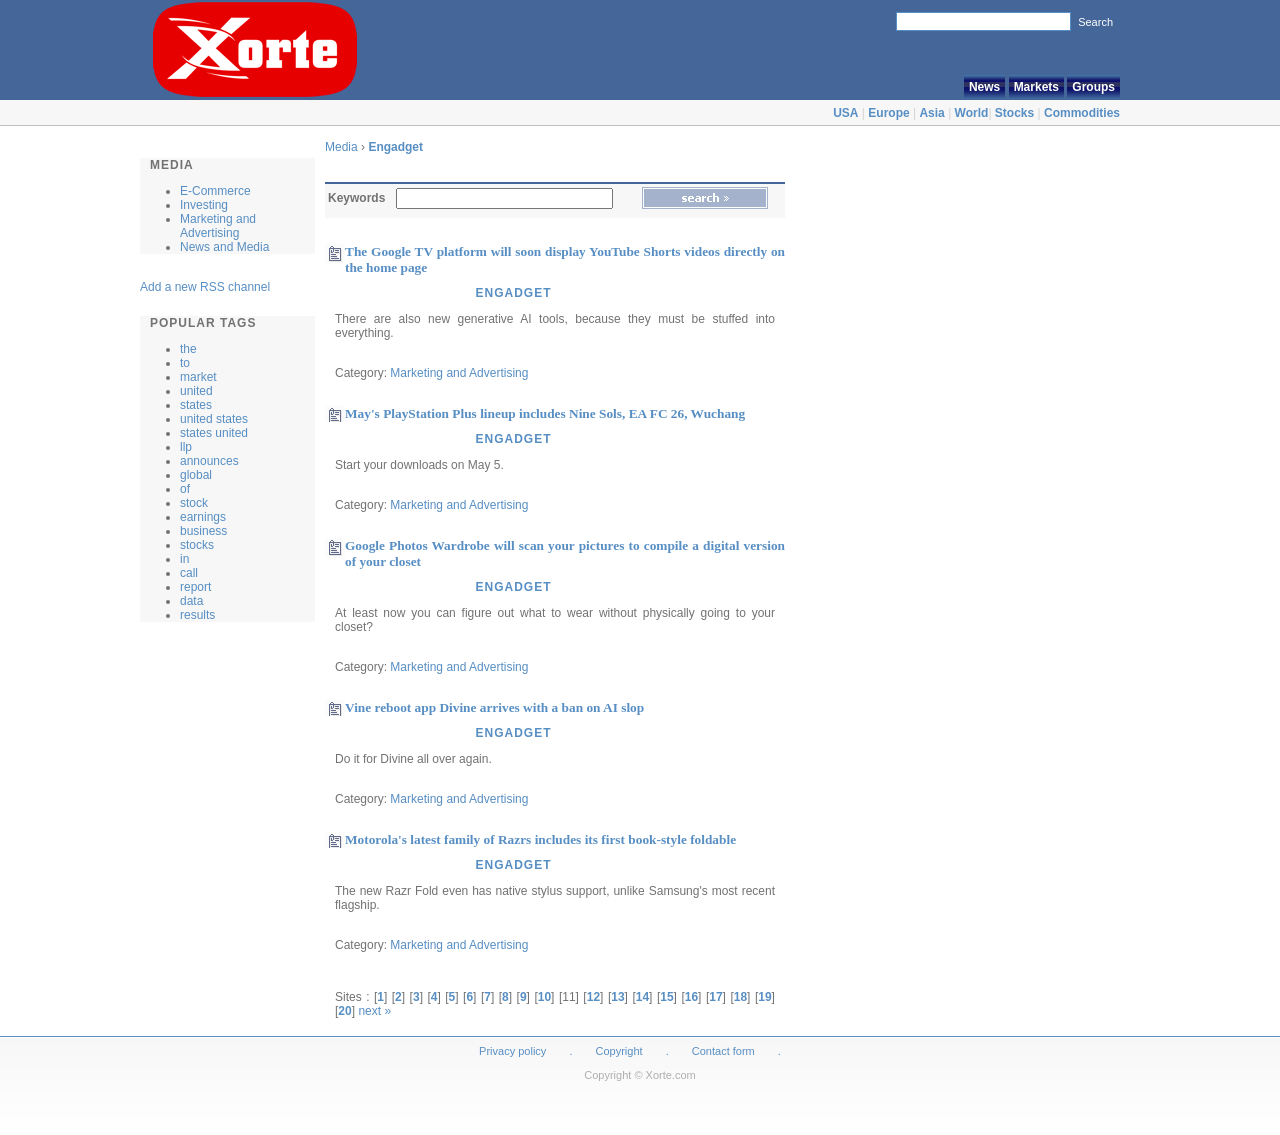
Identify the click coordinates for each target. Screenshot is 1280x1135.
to (185, 363)
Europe (888, 113)
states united (214, 433)
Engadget (395, 147)
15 (666, 997)
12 (593, 997)
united (196, 391)
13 (617, 997)
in (184, 559)
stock (194, 503)
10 (544, 997)
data (191, 601)
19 (764, 997)
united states (214, 419)
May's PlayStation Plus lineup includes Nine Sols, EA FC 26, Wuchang (545, 413)
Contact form (725, 1051)
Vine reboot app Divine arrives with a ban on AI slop (494, 707)
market (198, 377)
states (196, 405)
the (188, 349)
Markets (1036, 87)
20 (344, 1011)
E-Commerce (215, 191)
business (203, 531)
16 (691, 997)
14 (642, 997)
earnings (203, 517)
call (189, 573)
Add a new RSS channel (205, 287)
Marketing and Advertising (218, 226)
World (972, 113)
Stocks (1014, 113)
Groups (1093, 87)
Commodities (1082, 113)
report (195, 587)
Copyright (619, 1051)
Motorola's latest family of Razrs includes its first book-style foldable (540, 839)
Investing (204, 205)
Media (341, 147)
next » (374, 1011)
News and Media (224, 247)
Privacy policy (512, 1051)
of (185, 489)
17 (715, 997)
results (197, 615)
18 (740, 997)
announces (209, 461)
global (196, 475)
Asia (931, 113)
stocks (197, 545)
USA (845, 113)
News (984, 87)
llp (186, 447)
